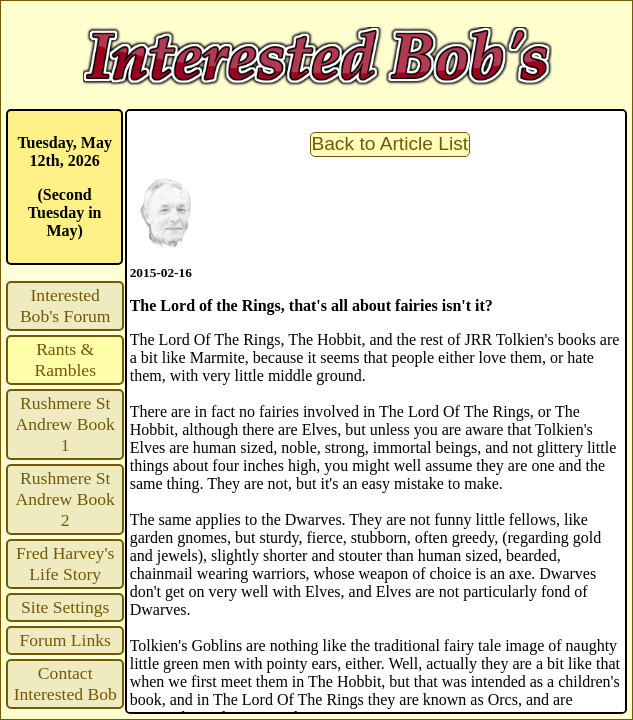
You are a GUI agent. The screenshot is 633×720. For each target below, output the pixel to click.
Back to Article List (389, 143)
